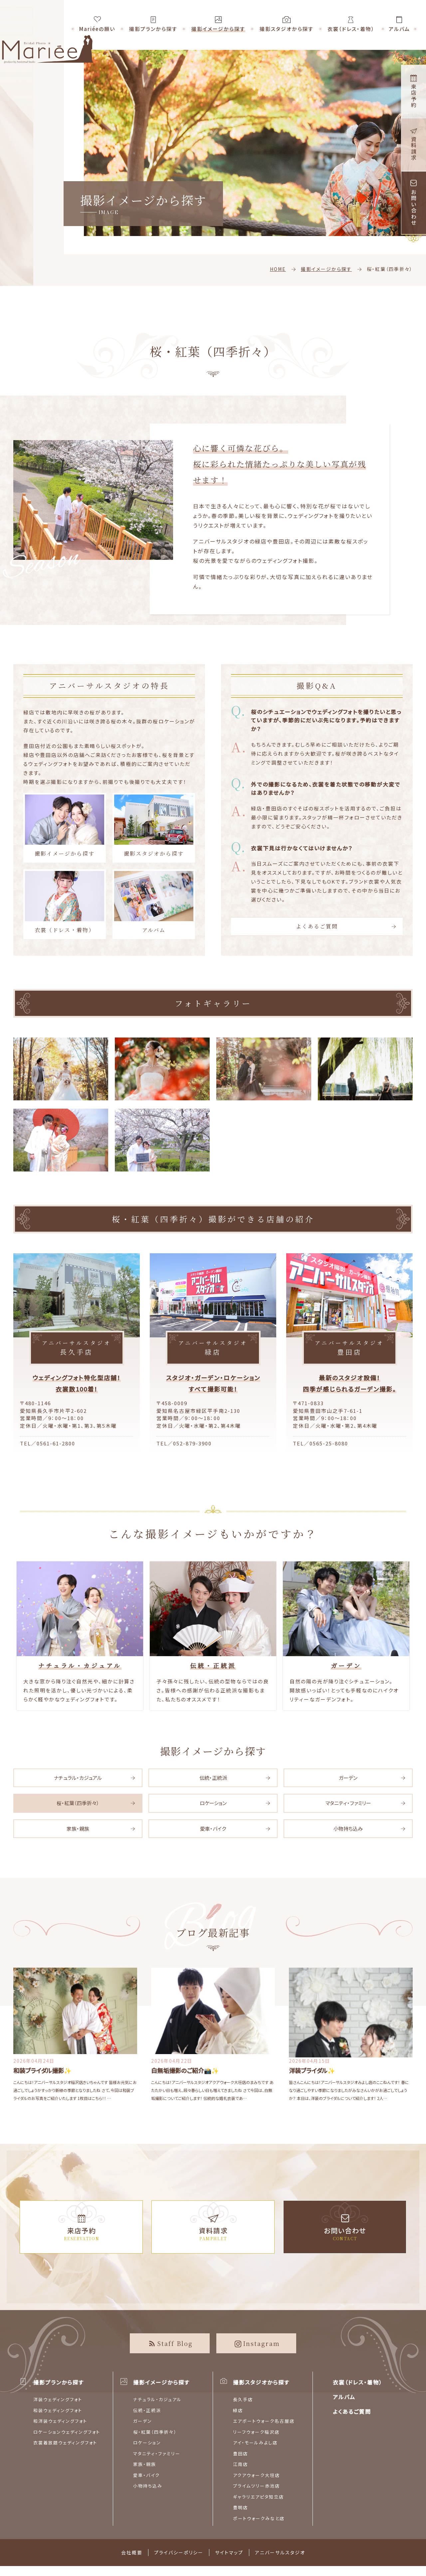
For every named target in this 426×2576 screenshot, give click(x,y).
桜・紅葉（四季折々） (78, 1802)
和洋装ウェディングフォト (60, 2421)
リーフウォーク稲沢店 (256, 2432)
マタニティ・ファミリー (348, 1802)
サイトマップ (229, 2552)
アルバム (153, 901)
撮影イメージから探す (326, 269)
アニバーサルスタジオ (280, 2552)
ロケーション (213, 1802)
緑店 (238, 2410)
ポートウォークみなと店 (259, 2518)
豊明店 (240, 2507)
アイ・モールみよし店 (255, 2442)
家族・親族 (78, 1828)
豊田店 (240, 2453)
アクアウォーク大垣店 (256, 2475)
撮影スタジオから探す (153, 825)
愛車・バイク (213, 1828)
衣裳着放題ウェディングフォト (65, 2442)
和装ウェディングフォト (57, 2410)
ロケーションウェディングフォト (66, 2432)
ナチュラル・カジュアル (78, 1777)
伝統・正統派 (213, 1777)
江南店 (240, 2464)
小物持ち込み (348, 1828)
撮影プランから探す (58, 2382)
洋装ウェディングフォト (57, 2399)
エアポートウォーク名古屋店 (264, 2421)
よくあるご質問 (317, 926)
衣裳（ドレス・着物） (64, 901)
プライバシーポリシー (178, 2552)
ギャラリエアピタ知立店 (258, 2497)
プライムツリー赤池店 (256, 2486)
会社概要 (131, 2552)
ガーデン (348, 1777)
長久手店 (243, 2399)
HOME (278, 269)
